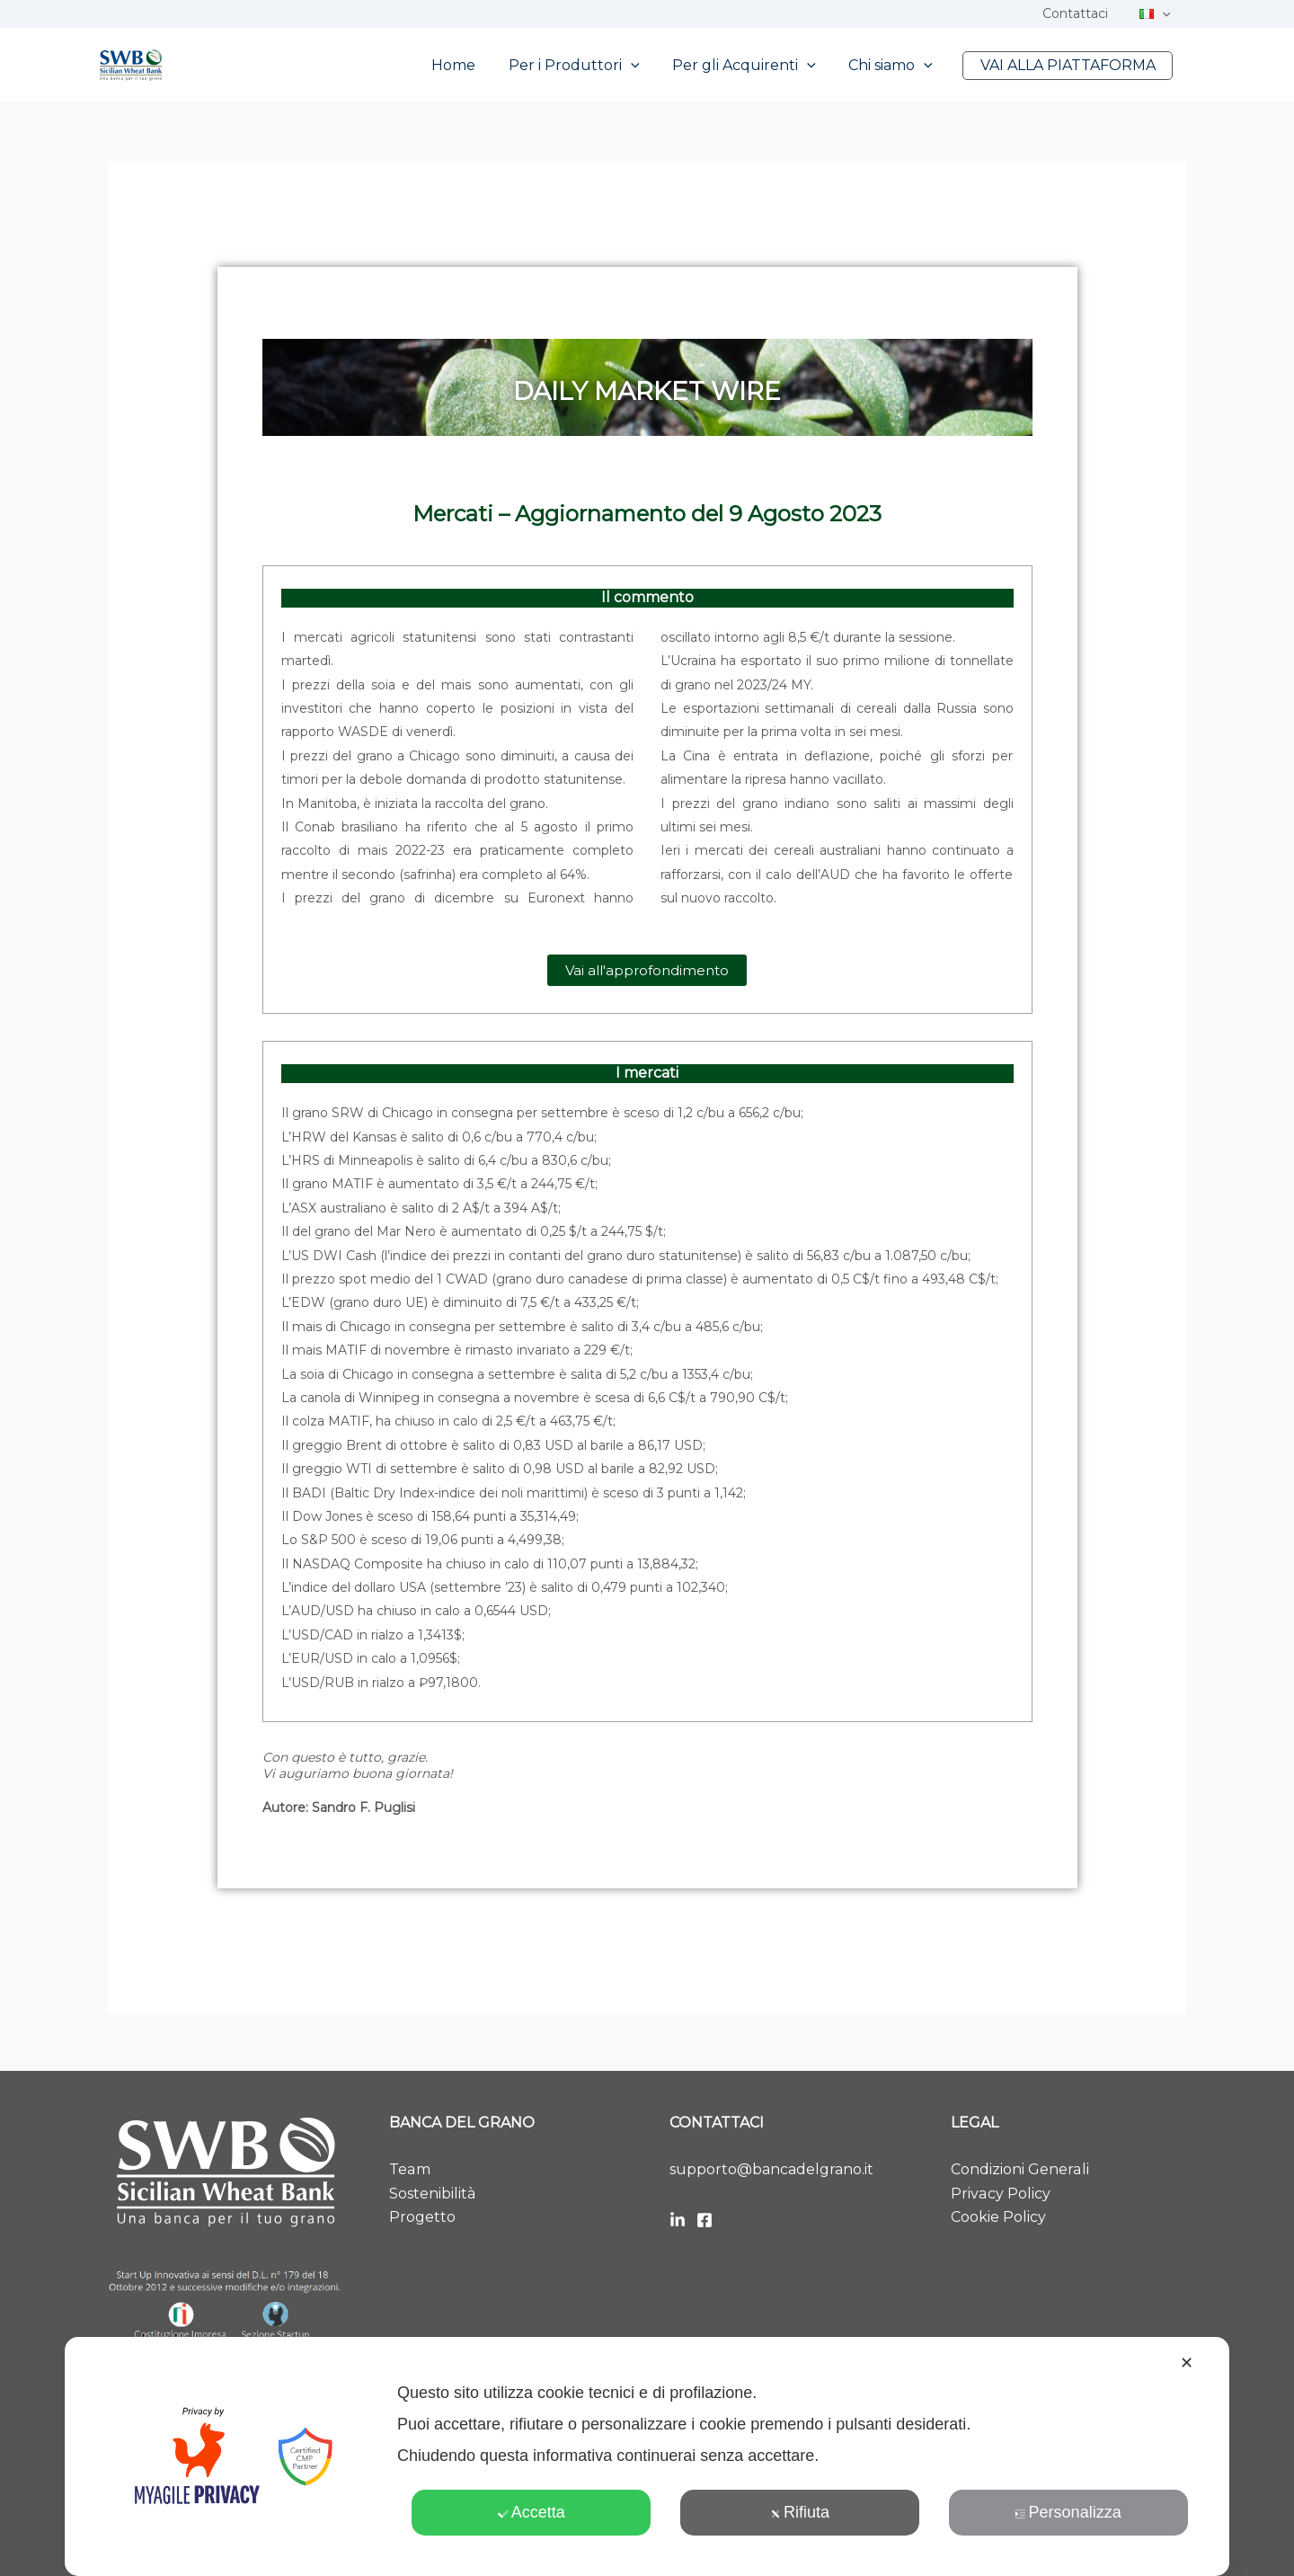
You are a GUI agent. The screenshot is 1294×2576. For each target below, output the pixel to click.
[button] (1165, 13)
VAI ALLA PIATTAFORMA (1069, 65)
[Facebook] (704, 2220)
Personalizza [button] (1068, 2512)
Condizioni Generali (1019, 2169)
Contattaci (1085, 13)
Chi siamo (897, 65)
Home (472, 65)
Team (409, 2169)
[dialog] (647, 2456)
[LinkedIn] (677, 2220)
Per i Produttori (588, 65)
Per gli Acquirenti (755, 65)
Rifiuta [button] (799, 2512)
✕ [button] (1186, 2363)
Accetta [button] (531, 2512)
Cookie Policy (998, 2216)
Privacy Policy (1000, 2193)
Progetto (422, 2216)
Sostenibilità (432, 2193)
